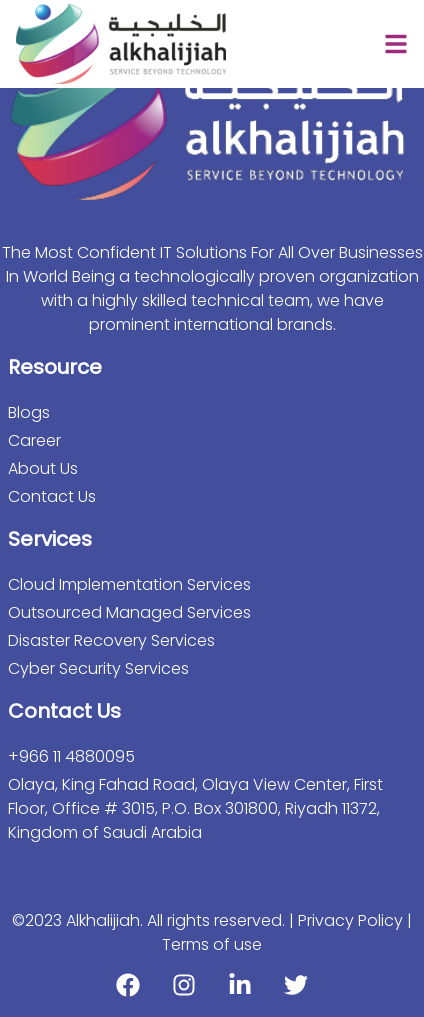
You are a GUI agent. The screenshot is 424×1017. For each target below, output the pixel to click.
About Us (43, 468)
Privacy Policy (352, 920)
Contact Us (52, 496)
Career (34, 440)
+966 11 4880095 (71, 756)
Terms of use (212, 944)
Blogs (29, 412)
